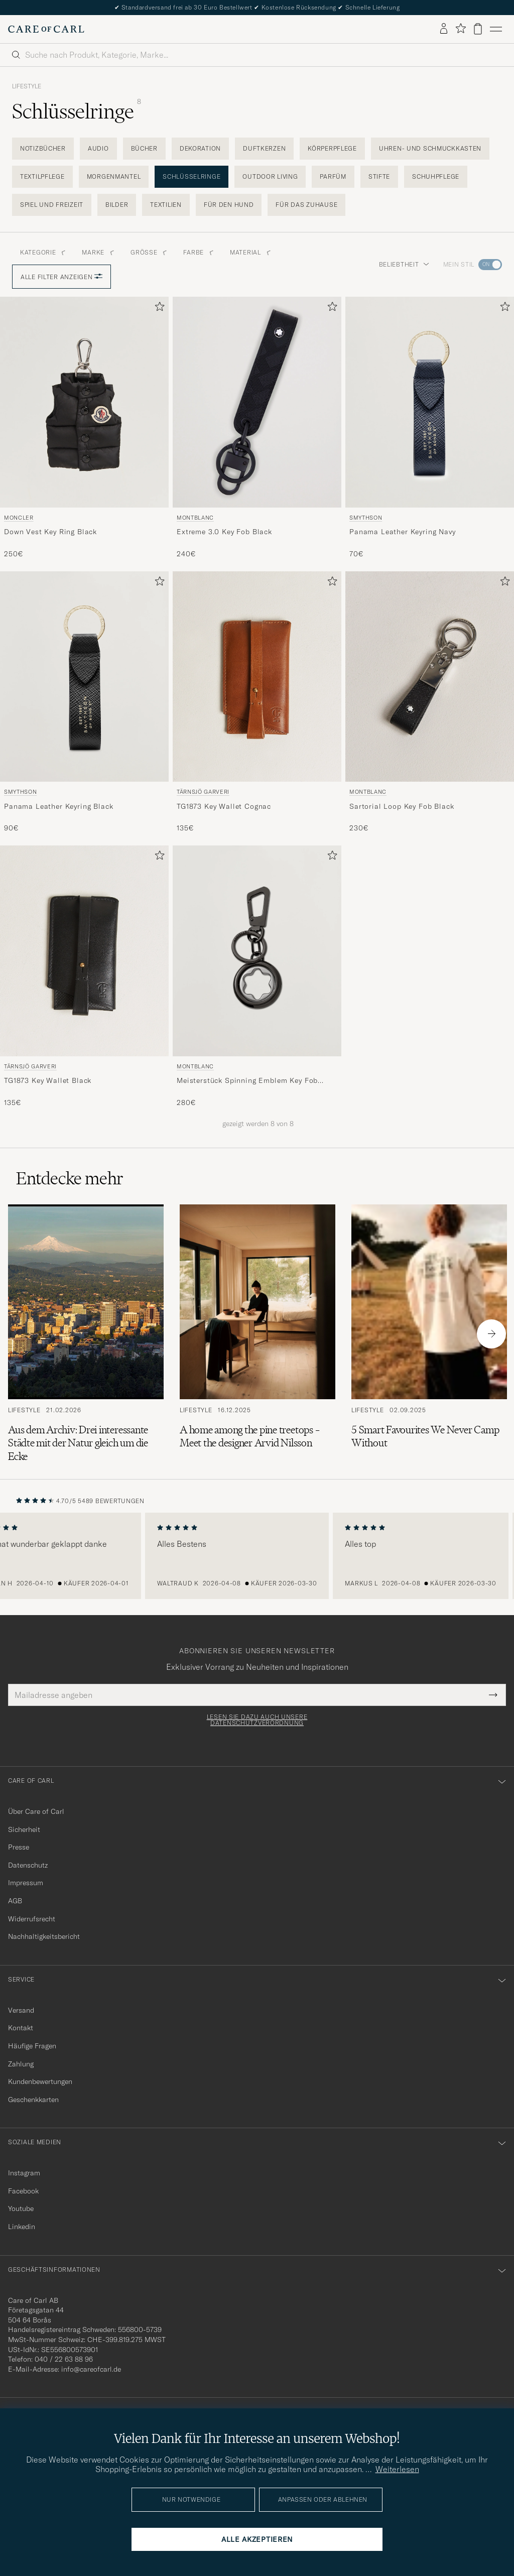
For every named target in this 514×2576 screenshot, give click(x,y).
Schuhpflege (435, 176)
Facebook (23, 2190)
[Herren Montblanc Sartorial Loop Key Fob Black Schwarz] (429, 676)
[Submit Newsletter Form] (493, 1694)
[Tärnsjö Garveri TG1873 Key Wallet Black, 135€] (84, 976)
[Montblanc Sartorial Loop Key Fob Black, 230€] (429, 702)
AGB (15, 1900)
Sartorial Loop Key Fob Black (401, 806)
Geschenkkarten (33, 2099)
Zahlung (21, 2063)
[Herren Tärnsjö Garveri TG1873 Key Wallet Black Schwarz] (84, 950)
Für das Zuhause (306, 204)
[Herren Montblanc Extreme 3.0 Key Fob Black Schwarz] (257, 402)
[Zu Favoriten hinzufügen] (158, 308)
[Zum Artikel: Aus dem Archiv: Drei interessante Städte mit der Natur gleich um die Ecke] (86, 1333)
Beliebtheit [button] (404, 264)
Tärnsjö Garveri (203, 791)
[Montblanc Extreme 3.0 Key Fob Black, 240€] (257, 428)
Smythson (365, 517)
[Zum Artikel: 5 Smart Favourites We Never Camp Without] (429, 1333)
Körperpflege (332, 148)
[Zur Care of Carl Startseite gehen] (46, 29)
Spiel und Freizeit (51, 204)
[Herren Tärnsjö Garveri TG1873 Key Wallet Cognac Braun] (257, 676)
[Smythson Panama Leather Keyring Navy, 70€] (429, 428)
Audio (98, 148)
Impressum (25, 1882)
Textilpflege (42, 176)
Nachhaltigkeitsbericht (44, 1936)
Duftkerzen (264, 148)
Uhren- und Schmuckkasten (430, 148)
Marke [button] (98, 252)
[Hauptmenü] (496, 29)
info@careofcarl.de (91, 2369)
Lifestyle (26, 86)
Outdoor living (270, 176)
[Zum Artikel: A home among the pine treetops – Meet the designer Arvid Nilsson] (257, 1333)
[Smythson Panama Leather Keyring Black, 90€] (84, 702)
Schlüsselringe (191, 176)
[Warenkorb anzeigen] (478, 29)
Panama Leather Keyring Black (58, 806)
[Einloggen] (443, 29)
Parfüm (333, 176)
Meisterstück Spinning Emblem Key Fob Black (247, 1081)
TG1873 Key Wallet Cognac (224, 806)
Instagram (24, 2172)
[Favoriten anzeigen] (460, 29)
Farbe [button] (198, 252)
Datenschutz (28, 1865)
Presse (18, 1847)
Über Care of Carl (36, 1811)
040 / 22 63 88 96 (64, 2359)
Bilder (116, 204)
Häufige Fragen (32, 2045)
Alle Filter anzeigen (61, 277)
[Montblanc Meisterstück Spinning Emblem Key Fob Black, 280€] (257, 976)
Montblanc (195, 517)
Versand (21, 2010)
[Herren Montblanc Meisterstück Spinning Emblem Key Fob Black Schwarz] (257, 950)
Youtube (21, 2208)
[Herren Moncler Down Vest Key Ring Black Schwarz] (84, 402)
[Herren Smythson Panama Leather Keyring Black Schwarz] (84, 676)
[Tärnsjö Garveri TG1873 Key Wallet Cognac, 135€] (257, 702)
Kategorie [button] (43, 252)
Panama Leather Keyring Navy (402, 531)
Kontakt (20, 2027)
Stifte (379, 176)
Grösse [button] (149, 252)
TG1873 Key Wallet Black (47, 1080)
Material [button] (250, 252)
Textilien (165, 204)
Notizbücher (43, 148)
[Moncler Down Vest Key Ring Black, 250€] (84, 428)
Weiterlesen (397, 2469)
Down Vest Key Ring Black (50, 531)
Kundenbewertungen (40, 2081)
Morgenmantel (114, 176)
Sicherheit (24, 1829)
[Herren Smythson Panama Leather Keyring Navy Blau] (429, 402)
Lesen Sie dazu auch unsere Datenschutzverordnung (257, 1720)
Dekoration (200, 148)
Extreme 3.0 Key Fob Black (224, 531)
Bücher (144, 148)
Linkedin (21, 2226)
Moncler (19, 517)
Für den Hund (229, 204)
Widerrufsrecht (31, 1918)
